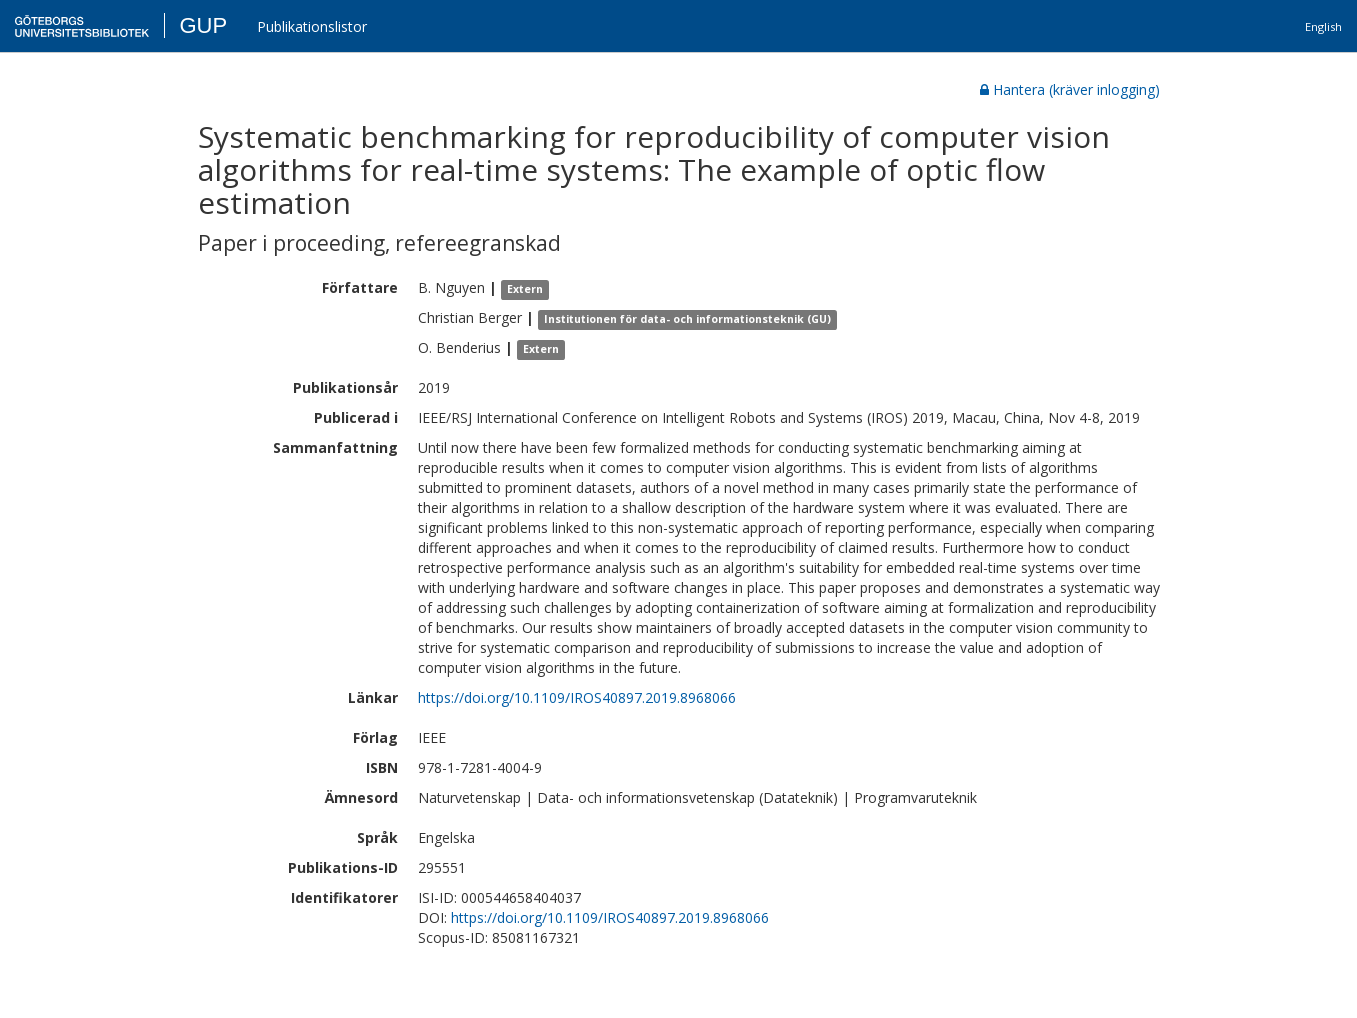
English (1323, 26)
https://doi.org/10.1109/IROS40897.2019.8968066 (577, 697)
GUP (203, 25)
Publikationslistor (312, 26)
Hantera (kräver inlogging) (1070, 89)
